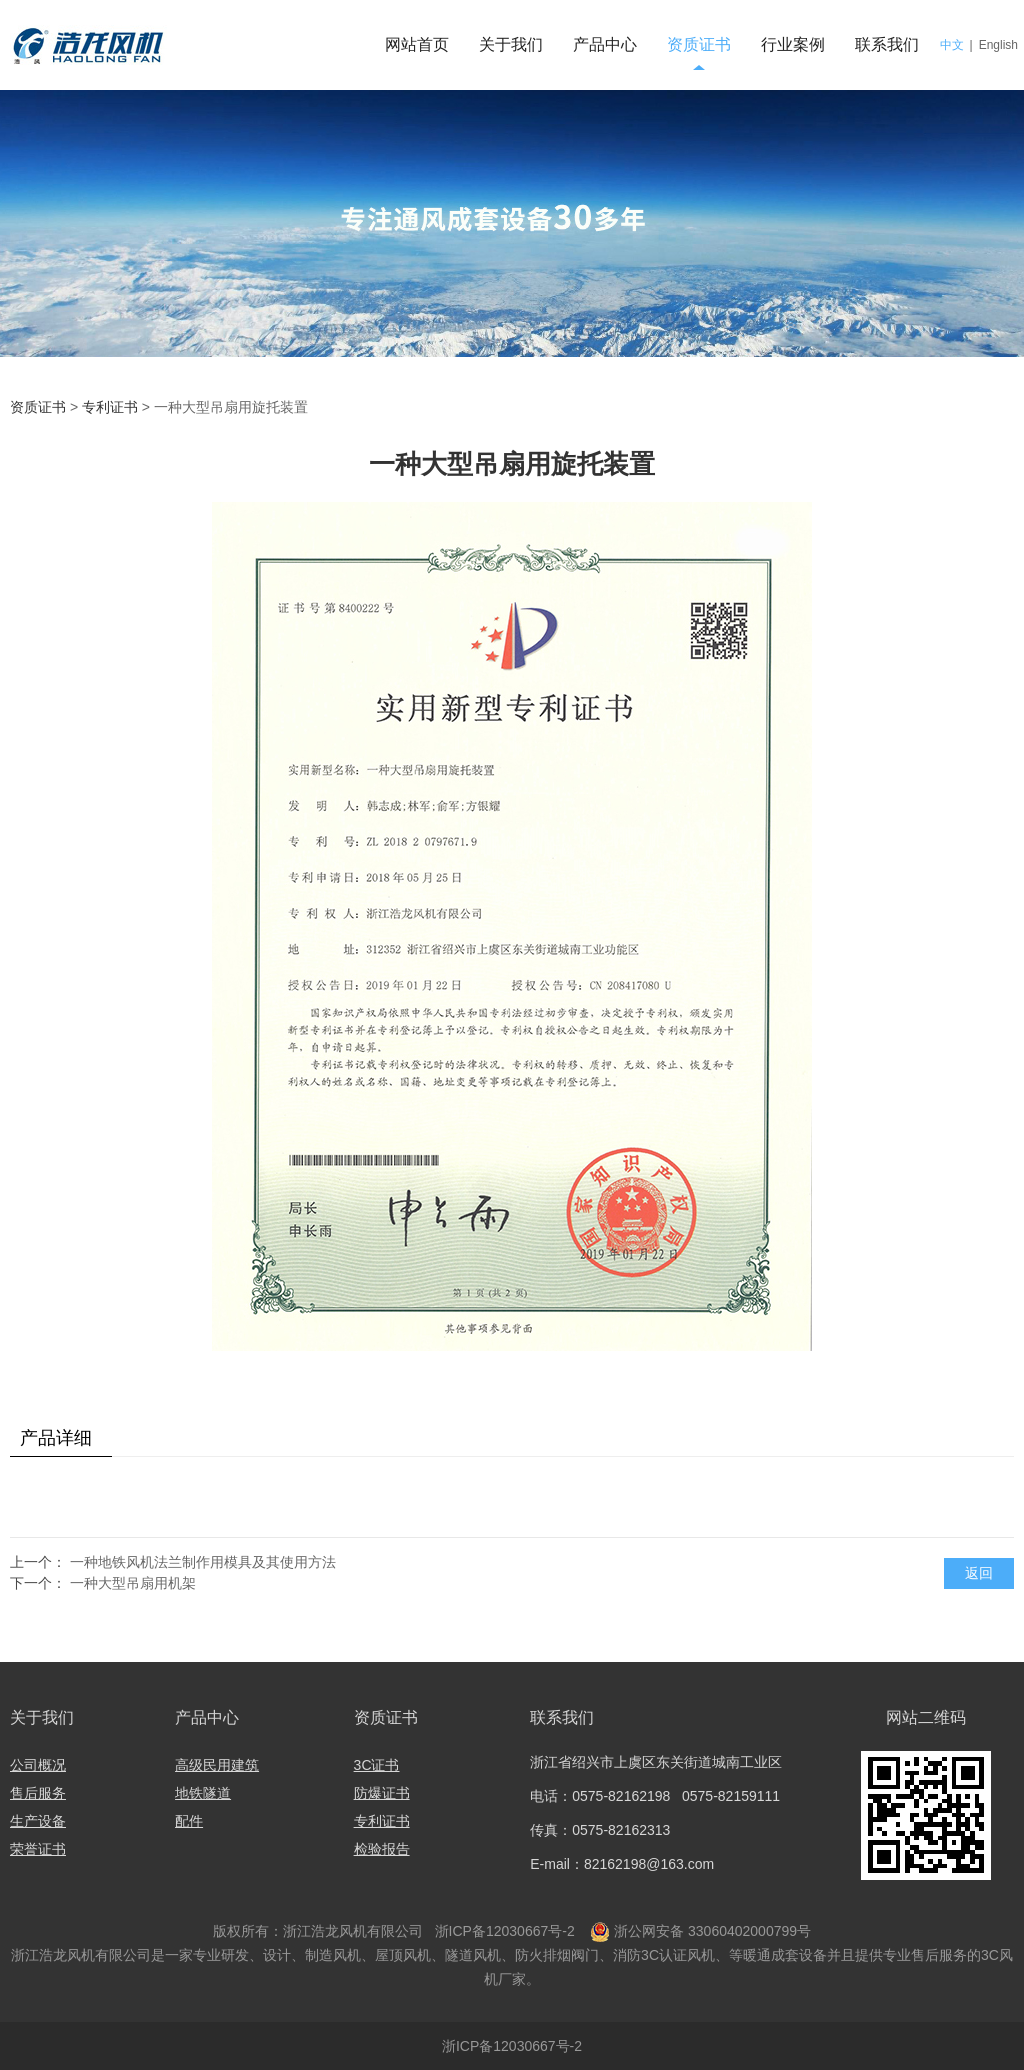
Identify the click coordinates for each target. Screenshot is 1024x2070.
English (998, 45)
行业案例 (793, 44)
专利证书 (112, 407)
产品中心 (605, 44)
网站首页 (417, 44)
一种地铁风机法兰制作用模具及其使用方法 (203, 1562)
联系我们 (887, 44)
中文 (952, 45)
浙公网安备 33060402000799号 (712, 1931)
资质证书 (699, 44)
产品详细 (56, 1438)
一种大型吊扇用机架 (133, 1583)
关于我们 (511, 44)
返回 (979, 1573)
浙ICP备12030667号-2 (503, 1931)
